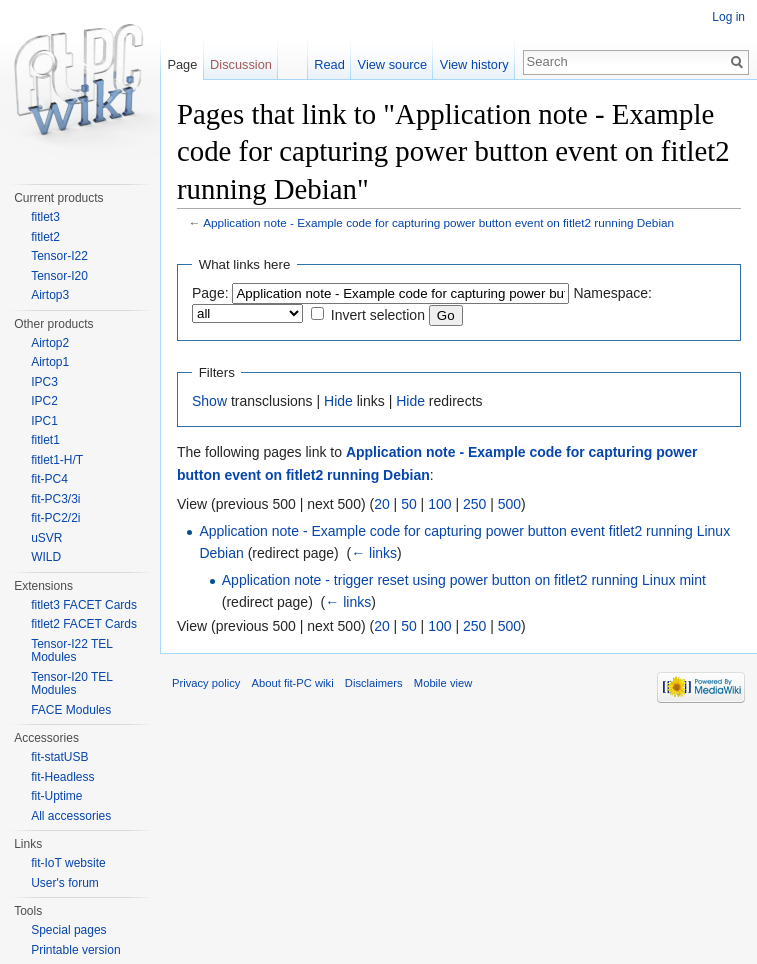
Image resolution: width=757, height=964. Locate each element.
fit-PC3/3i (55, 499)
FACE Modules (71, 710)
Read (329, 64)
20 (382, 504)
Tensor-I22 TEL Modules (71, 651)
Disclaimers (374, 683)
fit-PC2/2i (55, 518)
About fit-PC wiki (293, 683)
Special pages (68, 930)
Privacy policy (206, 683)
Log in (728, 17)
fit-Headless (62, 777)
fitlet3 (45, 217)
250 (474, 504)
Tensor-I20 (59, 276)
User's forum (65, 883)
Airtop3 (50, 295)
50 (409, 504)
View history (474, 64)
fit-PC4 (49, 479)
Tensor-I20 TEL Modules (71, 684)
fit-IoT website (68, 863)
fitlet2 (45, 237)
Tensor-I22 (59, 256)
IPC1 (44, 421)
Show (209, 401)
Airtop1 (50, 362)
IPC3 (44, 382)
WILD (46, 557)
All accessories (71, 816)
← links (374, 553)
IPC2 (44, 401)
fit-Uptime (56, 796)
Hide (338, 401)
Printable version (75, 950)
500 (509, 504)
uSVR (46, 538)
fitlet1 (45, 440)
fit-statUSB (59, 757)
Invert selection (378, 315)
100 (439, 504)
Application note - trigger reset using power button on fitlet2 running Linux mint (464, 580)
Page (182, 64)
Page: (210, 293)
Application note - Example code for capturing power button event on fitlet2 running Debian (438, 222)
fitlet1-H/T (57, 460)
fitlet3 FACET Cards (84, 605)
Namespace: (612, 293)
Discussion (241, 64)
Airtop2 (50, 343)
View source (392, 64)
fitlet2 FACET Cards (84, 624)
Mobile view (443, 683)
